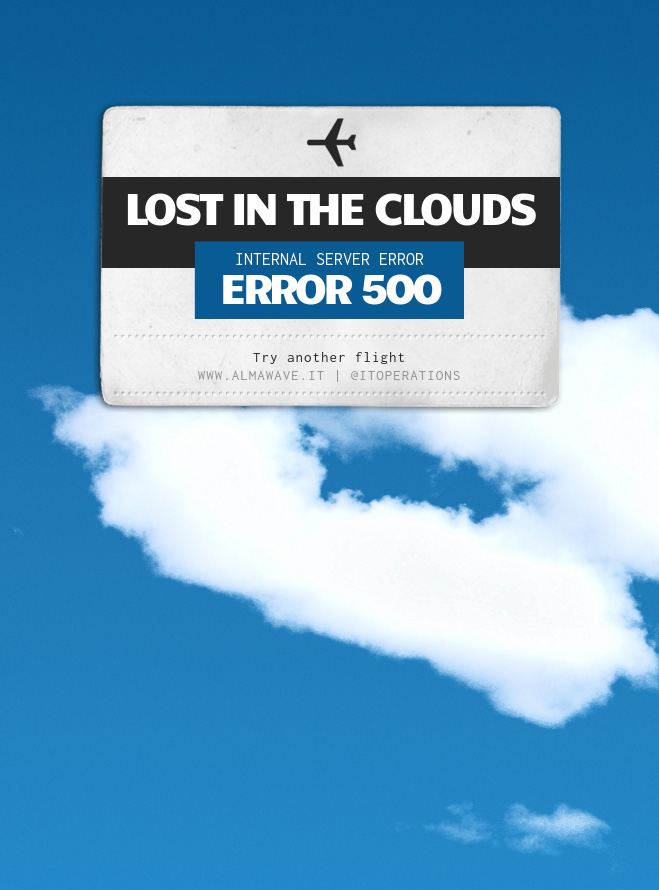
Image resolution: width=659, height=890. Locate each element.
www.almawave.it (262, 375)
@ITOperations (406, 375)
